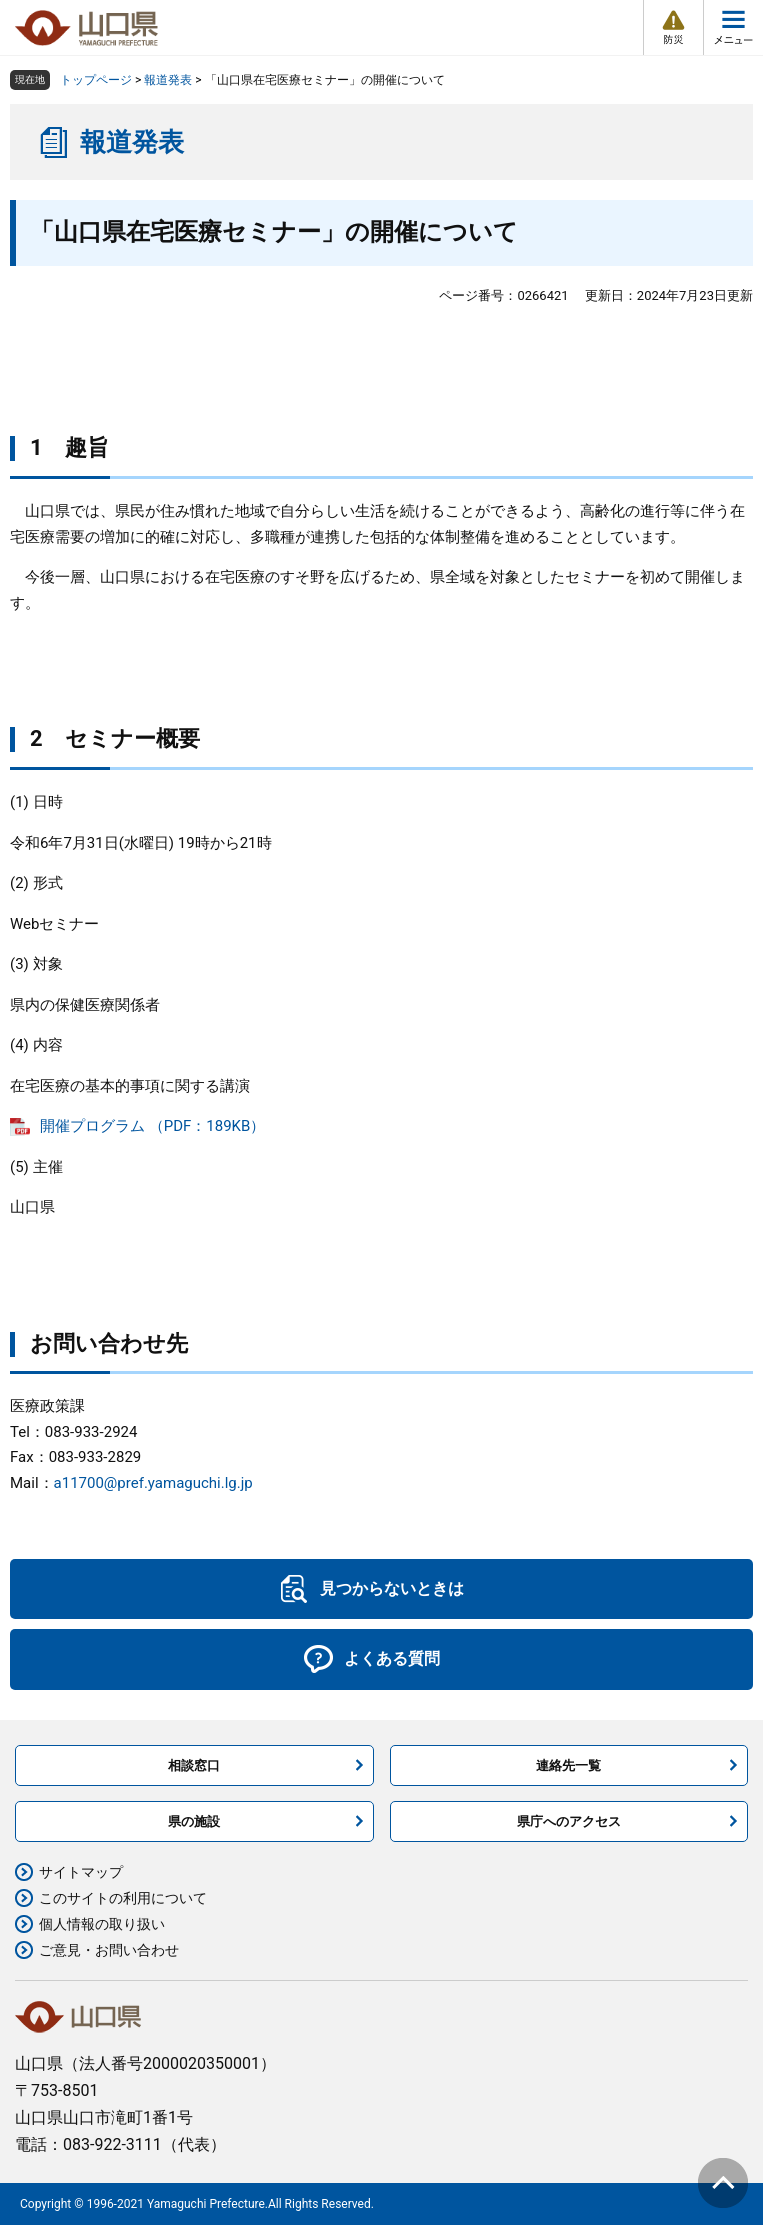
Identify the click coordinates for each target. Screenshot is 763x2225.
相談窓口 (194, 1765)
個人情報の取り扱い (102, 1924)
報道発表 (168, 80)
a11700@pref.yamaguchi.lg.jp (153, 1483)
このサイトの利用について (123, 1898)
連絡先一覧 (568, 1765)
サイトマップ (81, 1872)
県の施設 (194, 1821)
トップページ (96, 80)
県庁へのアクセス (569, 1821)
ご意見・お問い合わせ (109, 1950)
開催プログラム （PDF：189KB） (152, 1126)
